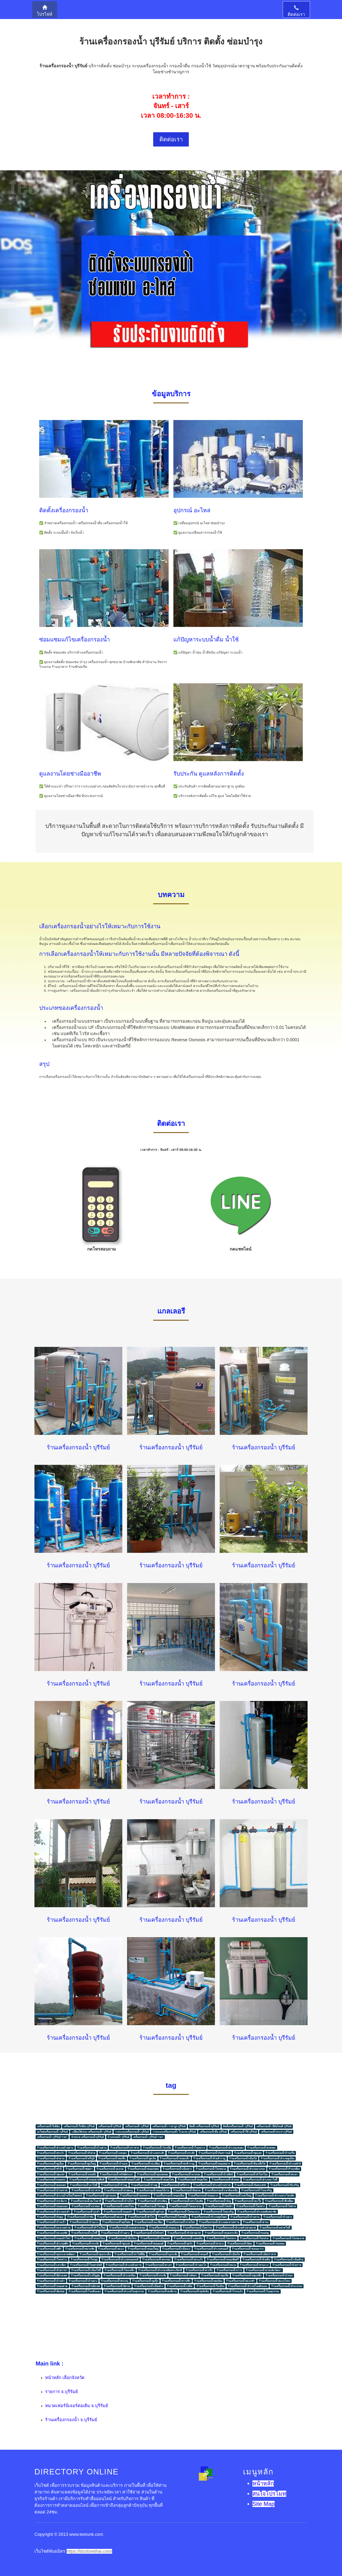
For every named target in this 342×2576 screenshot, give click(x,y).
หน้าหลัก (263, 2483)
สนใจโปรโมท (269, 2494)
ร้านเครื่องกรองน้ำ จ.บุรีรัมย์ (71, 2419)
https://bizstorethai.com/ (89, 2551)
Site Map (263, 2504)
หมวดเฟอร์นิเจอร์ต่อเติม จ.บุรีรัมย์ (76, 2405)
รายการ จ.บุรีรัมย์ (61, 2391)
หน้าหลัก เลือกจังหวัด (65, 2377)
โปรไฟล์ (44, 11)
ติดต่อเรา (296, 11)
